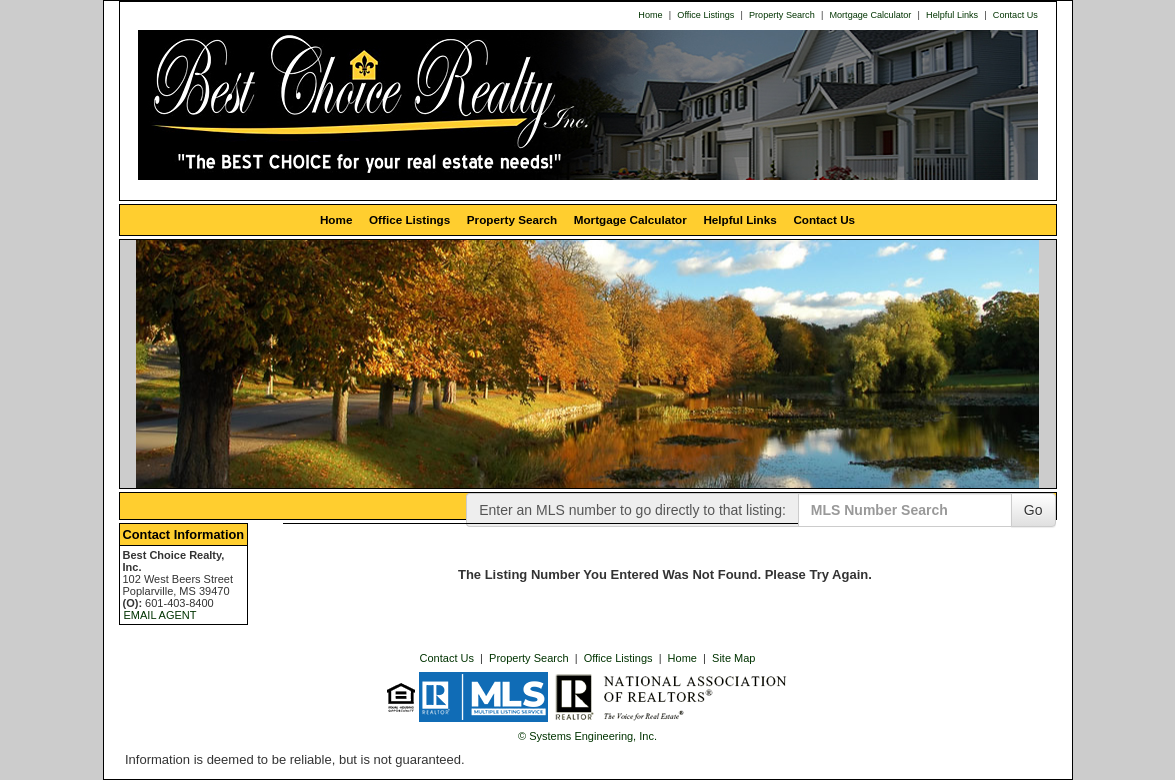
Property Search (782, 15)
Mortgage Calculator (870, 15)
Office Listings (705, 15)
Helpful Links (952, 15)
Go (1033, 510)
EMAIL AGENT (160, 615)
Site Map (733, 658)
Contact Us (1015, 15)
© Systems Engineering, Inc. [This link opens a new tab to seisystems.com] (587, 736)
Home (650, 15)
